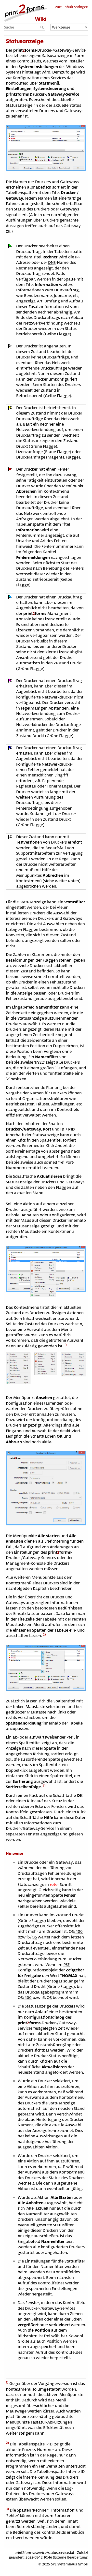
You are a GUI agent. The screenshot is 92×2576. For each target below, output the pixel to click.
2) (44, 1634)
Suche (42, 27)
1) (65, 1344)
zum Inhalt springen (71, 6)
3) (44, 1786)
